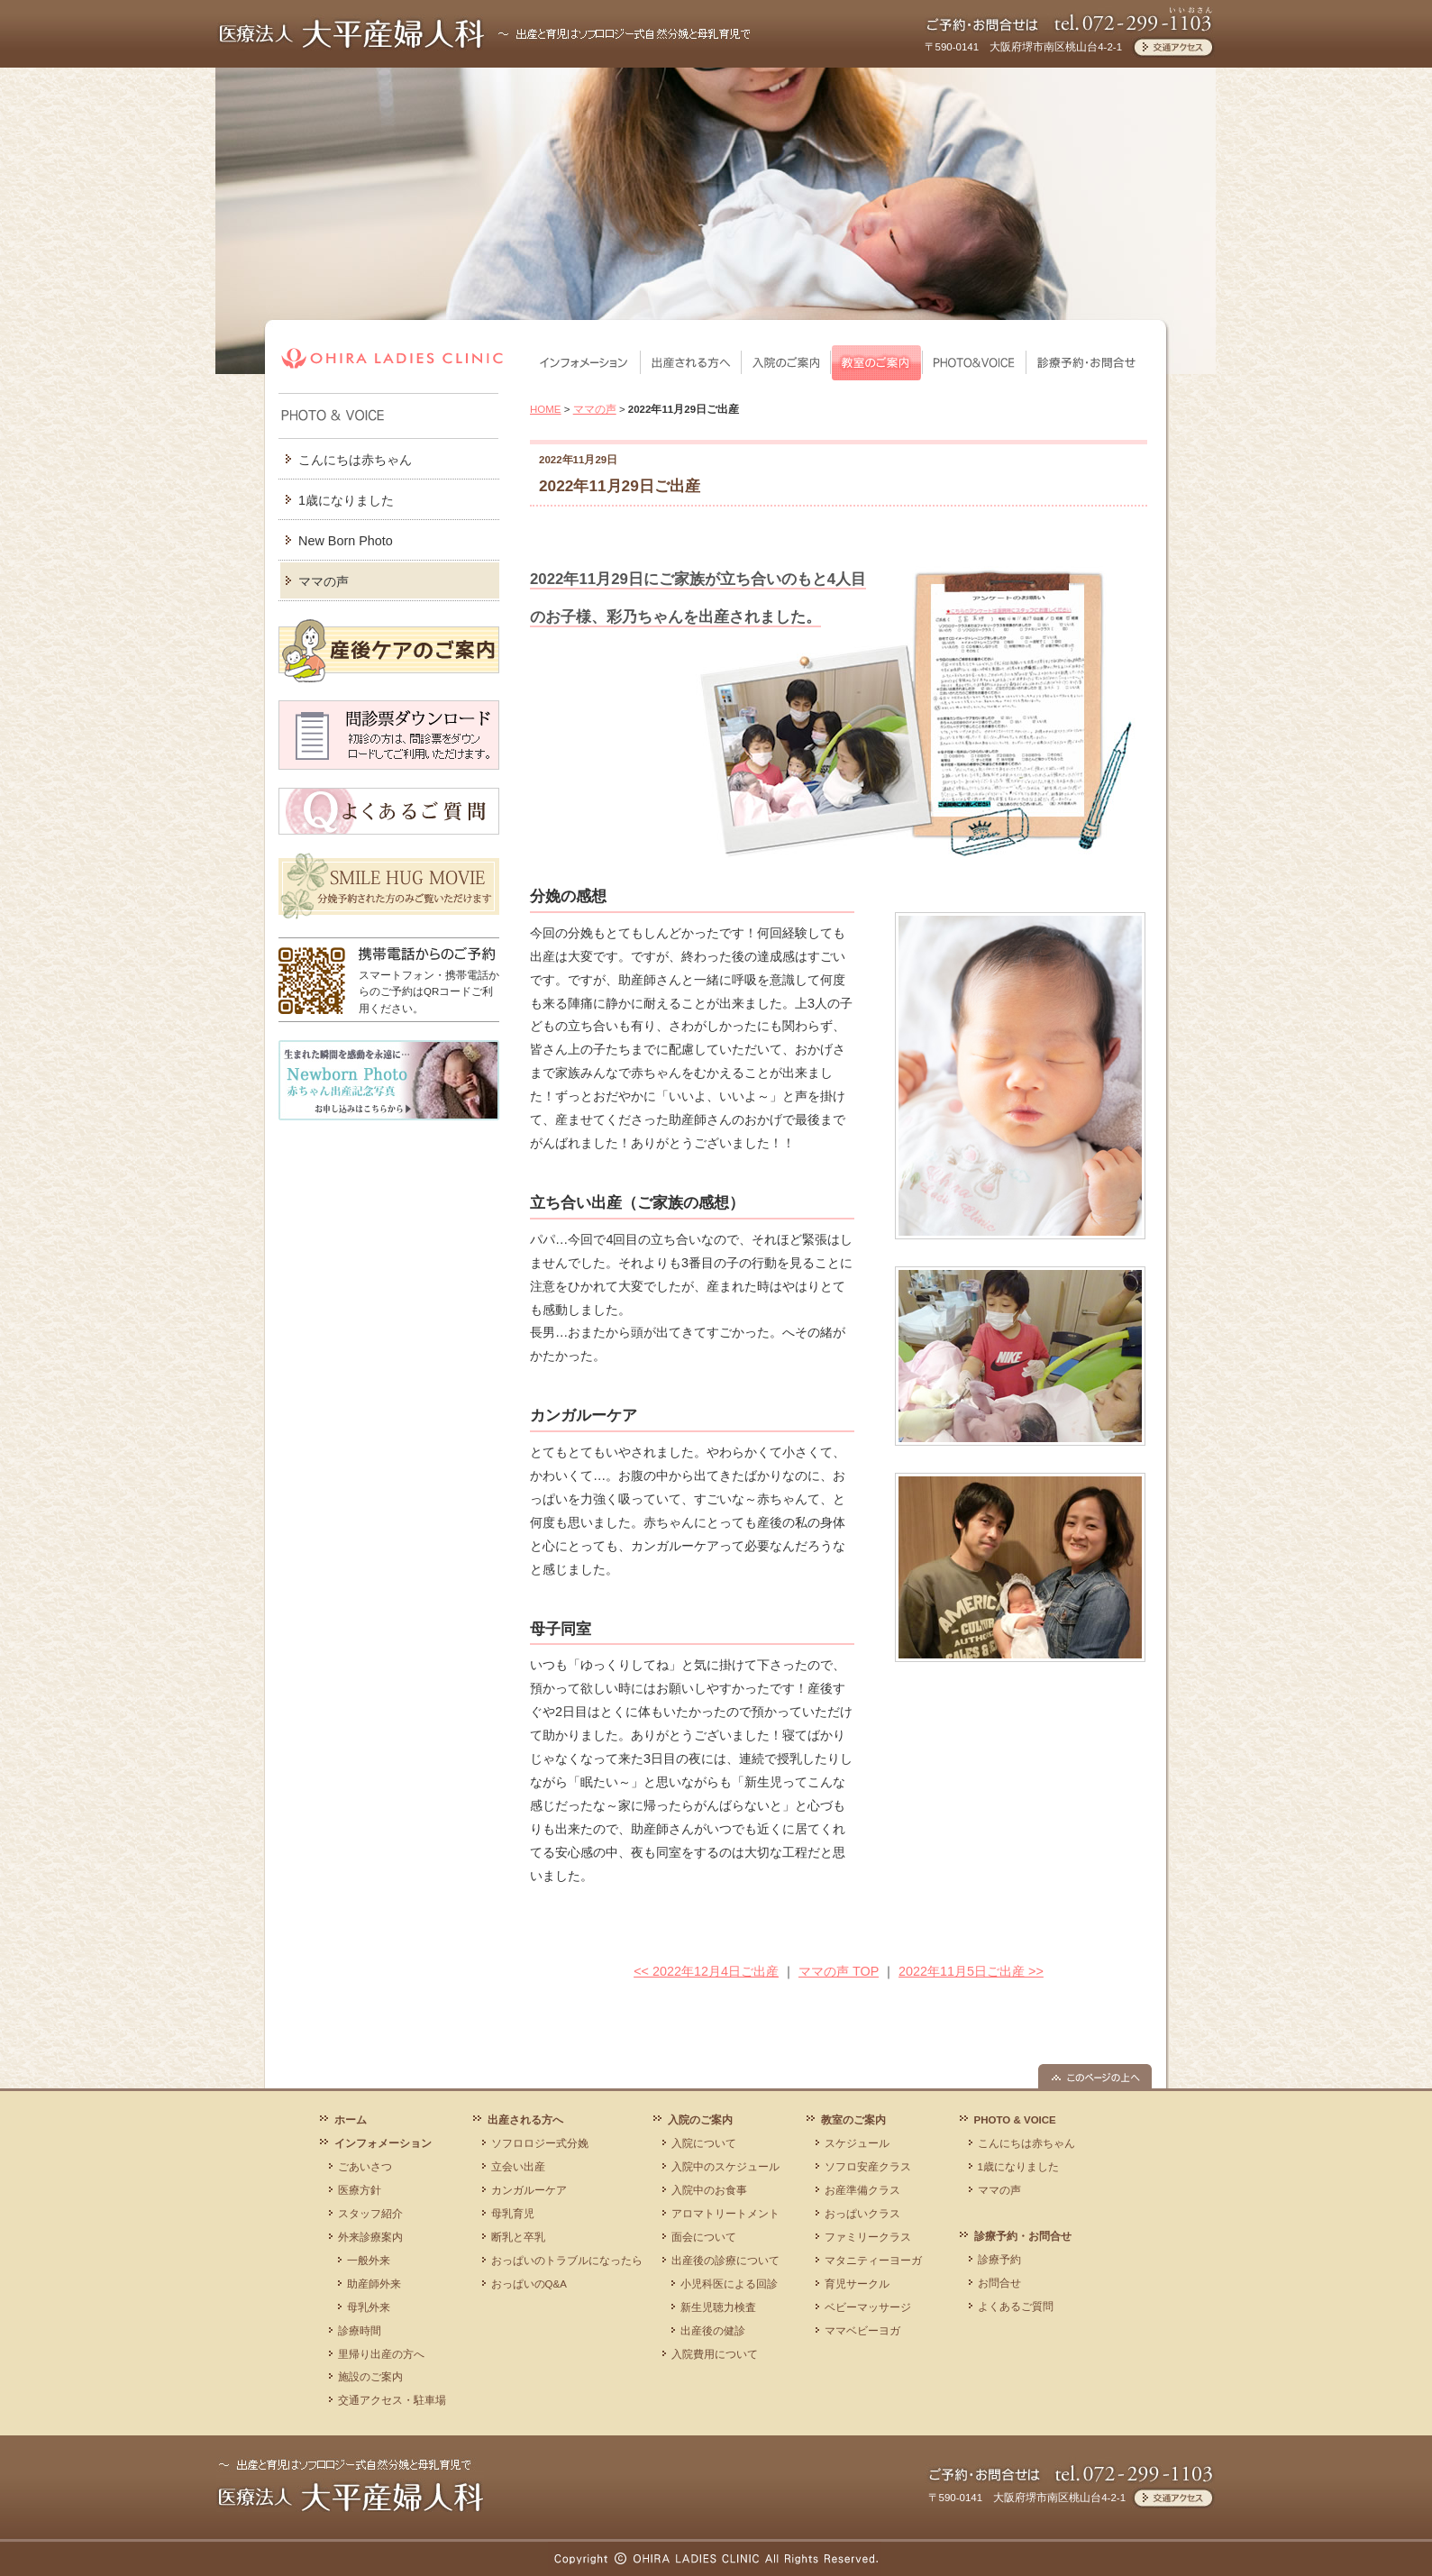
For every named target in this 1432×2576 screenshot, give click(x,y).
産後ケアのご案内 (388, 650)
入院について (703, 2143)
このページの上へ (1095, 2076)
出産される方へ (691, 362)
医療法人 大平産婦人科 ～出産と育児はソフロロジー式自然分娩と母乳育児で (485, 34)
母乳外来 (368, 2307)
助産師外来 (374, 2284)
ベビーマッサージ (868, 2307)
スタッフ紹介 (370, 2213)
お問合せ (999, 2283)
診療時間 (359, 2330)
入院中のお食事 (709, 2190)
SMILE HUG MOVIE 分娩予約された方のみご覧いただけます (388, 886)
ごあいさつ (365, 2166)
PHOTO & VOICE (974, 362)
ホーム (350, 2120)
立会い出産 (518, 2166)
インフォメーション (585, 362)
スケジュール (857, 2143)
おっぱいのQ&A (529, 2284)
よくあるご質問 (388, 811)
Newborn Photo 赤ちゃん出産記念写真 (388, 1080)
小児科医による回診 (729, 2284)
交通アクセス (1173, 47)
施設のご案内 (370, 2376)
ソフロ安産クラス (868, 2166)
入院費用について (714, 2354)
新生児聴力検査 (718, 2307)
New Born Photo (345, 541)
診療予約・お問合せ (1086, 362)
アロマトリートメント (725, 2213)
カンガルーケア (529, 2190)
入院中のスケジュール (725, 2166)
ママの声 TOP (838, 1971)
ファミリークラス (868, 2237)
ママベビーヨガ (862, 2330)
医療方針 (359, 2190)
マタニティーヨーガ (873, 2260)
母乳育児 (512, 2213)
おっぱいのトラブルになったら (567, 2260)
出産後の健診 (712, 2330)
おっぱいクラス (862, 2213)
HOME (545, 409)
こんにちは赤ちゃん (355, 459)
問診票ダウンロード (388, 735)
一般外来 (368, 2260)
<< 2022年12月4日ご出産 (706, 1971)
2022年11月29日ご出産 (619, 486)
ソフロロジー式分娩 (539, 2143)
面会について (703, 2237)
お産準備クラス (862, 2190)
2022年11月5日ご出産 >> (971, 1971)
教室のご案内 (877, 362)
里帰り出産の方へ (381, 2354)
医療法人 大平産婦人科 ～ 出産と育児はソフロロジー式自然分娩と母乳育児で (350, 2484)
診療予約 (999, 2259)
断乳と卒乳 (518, 2237)
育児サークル (857, 2284)
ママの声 (323, 581)
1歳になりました (346, 500)
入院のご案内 (786, 362)
